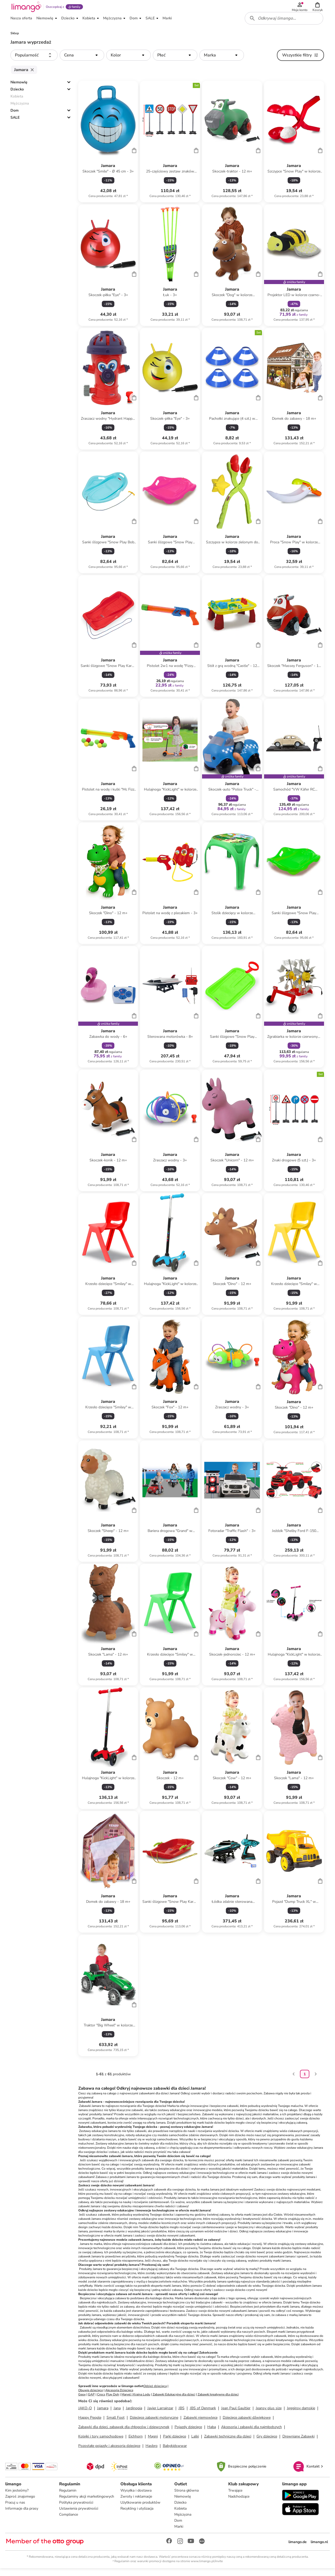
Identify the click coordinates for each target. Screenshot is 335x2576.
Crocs (101, 2400)
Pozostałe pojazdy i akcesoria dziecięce (109, 2451)
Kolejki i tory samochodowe (100, 2441)
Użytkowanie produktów (141, 2508)
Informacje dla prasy (22, 2514)
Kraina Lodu (141, 2400)
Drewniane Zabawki (298, 2441)
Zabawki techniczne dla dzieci (227, 2441)
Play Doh (112, 2400)
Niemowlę (18, 87)
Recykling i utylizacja (137, 2514)
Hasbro (152, 2451)
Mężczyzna (183, 2521)
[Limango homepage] (25, 8)
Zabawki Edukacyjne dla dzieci (174, 2400)
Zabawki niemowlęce (200, 2423)
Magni (153, 2441)
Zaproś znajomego (21, 2502)
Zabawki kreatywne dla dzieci (218, 2400)
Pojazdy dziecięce (188, 2432)
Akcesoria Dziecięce (119, 2396)
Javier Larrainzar (160, 2413)
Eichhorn (136, 2441)
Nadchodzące (238, 2502)
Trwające (235, 2496)
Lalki (195, 2441)
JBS (181, 2413)
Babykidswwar (175, 2451)
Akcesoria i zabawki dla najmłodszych (251, 2432)
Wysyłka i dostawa (136, 2496)
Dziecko (17, 94)
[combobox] (284, 23)
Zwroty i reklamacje (137, 2502)
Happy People (89, 2423)
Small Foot (116, 2423)
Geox (82, 2400)
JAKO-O (85, 2413)
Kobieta (181, 2514)
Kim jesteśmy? (18, 2496)
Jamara (102, 2413)
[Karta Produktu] (108, 147)
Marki (179, 2533)
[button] (318, 8)
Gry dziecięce (266, 2441)
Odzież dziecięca (155, 2391)
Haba (211, 2432)
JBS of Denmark (203, 2413)
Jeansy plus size (269, 2413)
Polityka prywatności (77, 2508)
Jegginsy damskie (301, 2413)
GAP (91, 2400)
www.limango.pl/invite (207, 2568)
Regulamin (68, 2496)
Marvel (126, 2400)
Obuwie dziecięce (90, 2396)
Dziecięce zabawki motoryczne (154, 2423)
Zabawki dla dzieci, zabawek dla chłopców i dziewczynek (123, 2432)
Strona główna (187, 2496)
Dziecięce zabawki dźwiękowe (247, 2423)
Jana (117, 2413)
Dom (14, 115)
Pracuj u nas (16, 2508)
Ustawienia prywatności (79, 2514)
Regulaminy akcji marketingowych (87, 2502)
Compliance (69, 2521)
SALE (15, 122)
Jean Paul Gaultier (235, 2413)
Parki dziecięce (174, 2441)
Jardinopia (134, 2413)
